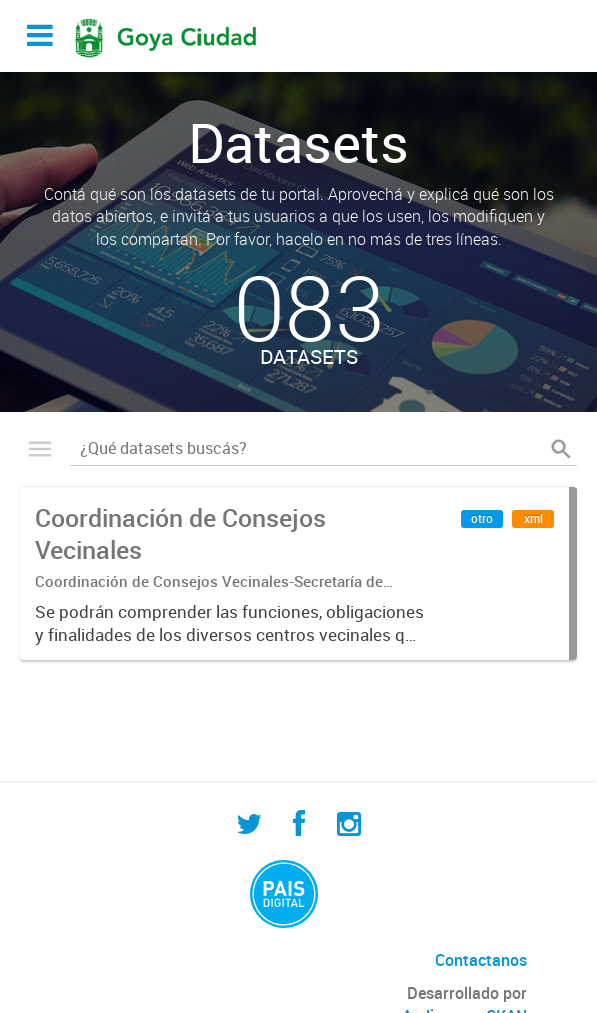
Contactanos (481, 960)
